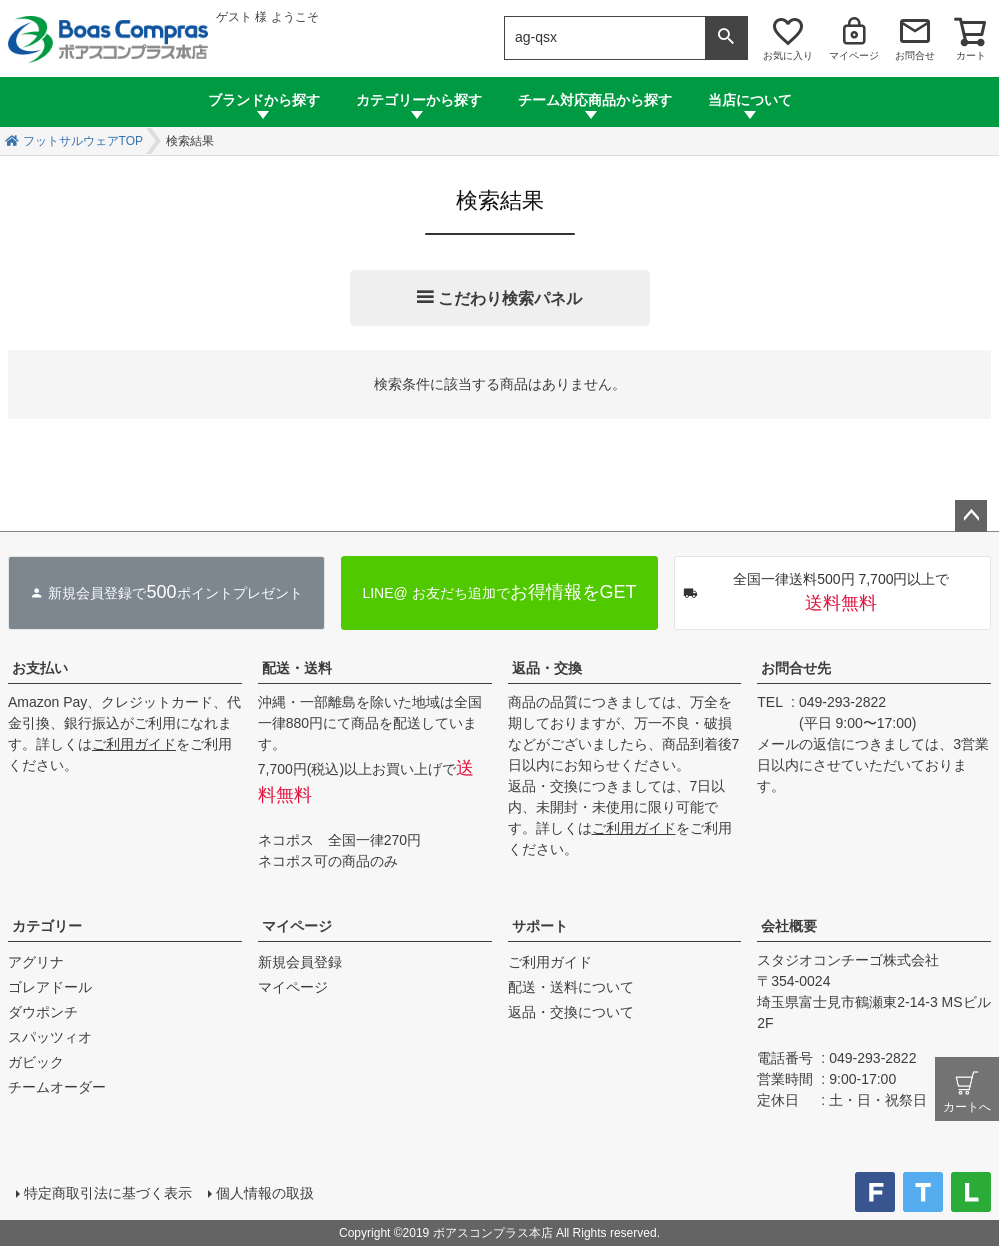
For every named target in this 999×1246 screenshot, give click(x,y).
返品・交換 (547, 668)
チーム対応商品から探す (595, 100)
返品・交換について (571, 1012)
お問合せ (915, 55)
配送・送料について (571, 987)
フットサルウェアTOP (83, 141)
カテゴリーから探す (419, 100)
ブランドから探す (264, 100)
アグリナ (36, 962)
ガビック (36, 1062)
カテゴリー (47, 926)
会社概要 (789, 926)
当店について (750, 100)
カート (971, 55)
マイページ (854, 55)
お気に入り (788, 55)
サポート (540, 926)
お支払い (40, 668)
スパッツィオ (50, 1037)
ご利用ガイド (134, 744)
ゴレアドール (50, 987)
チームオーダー (57, 1087)
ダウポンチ (43, 1012)
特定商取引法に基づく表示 (108, 1193)
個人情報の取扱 (265, 1193)
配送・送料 (297, 668)
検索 (726, 38)
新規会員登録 (300, 962)
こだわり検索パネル (510, 298)
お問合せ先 (796, 668)
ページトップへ (971, 516)
